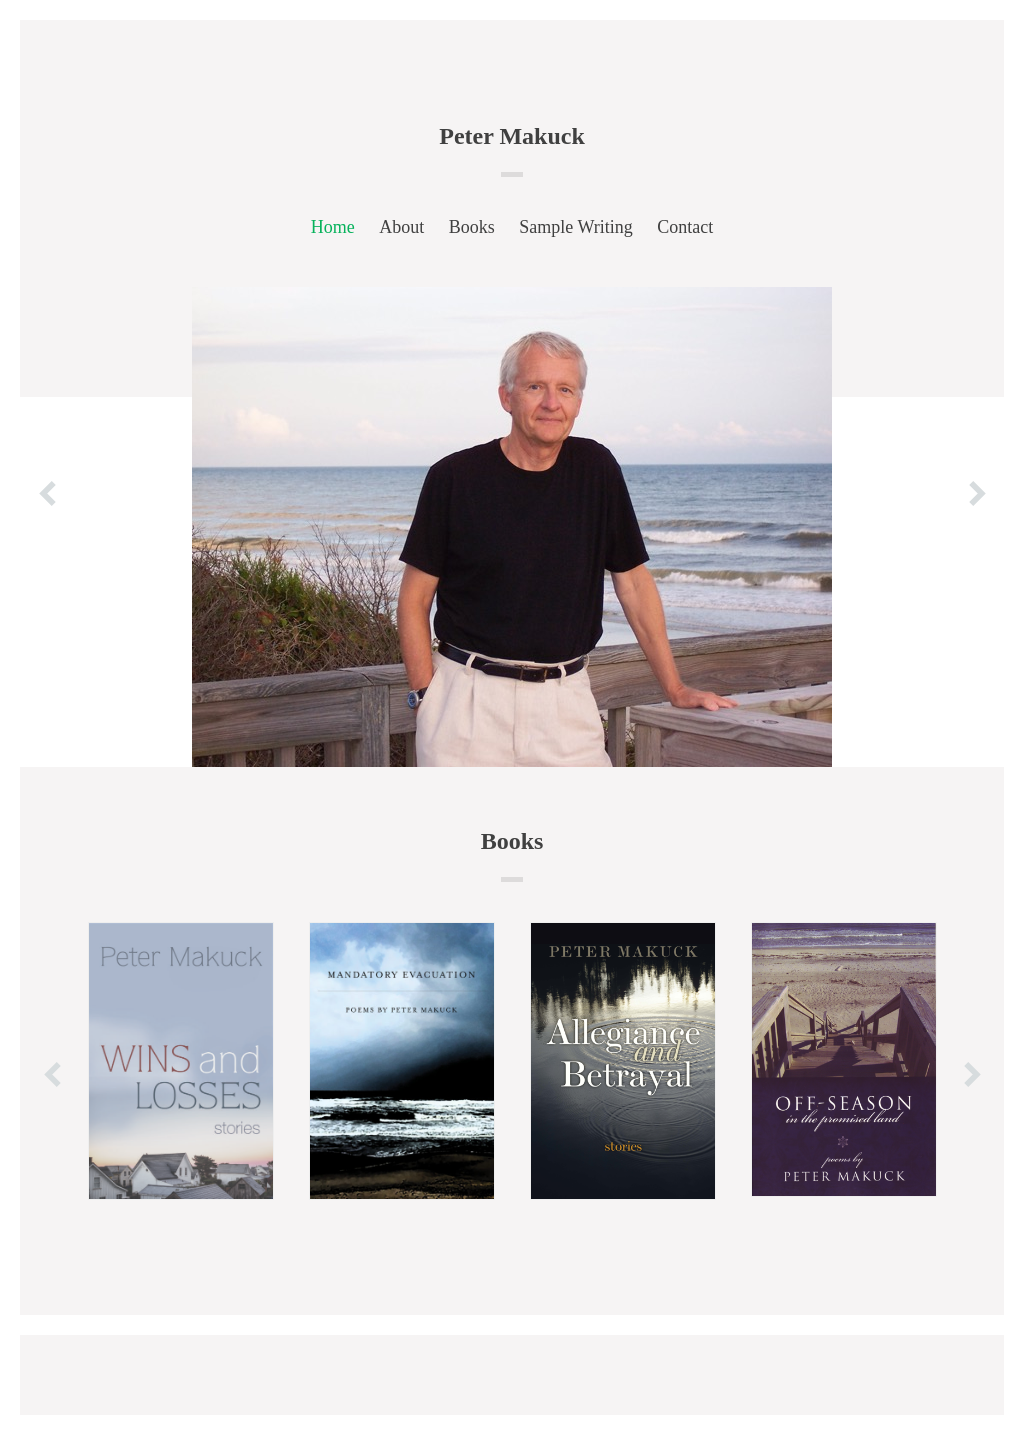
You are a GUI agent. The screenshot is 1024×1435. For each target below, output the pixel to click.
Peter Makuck (512, 136)
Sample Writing (575, 227)
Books (472, 227)
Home (333, 227)
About (401, 227)
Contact (685, 227)
